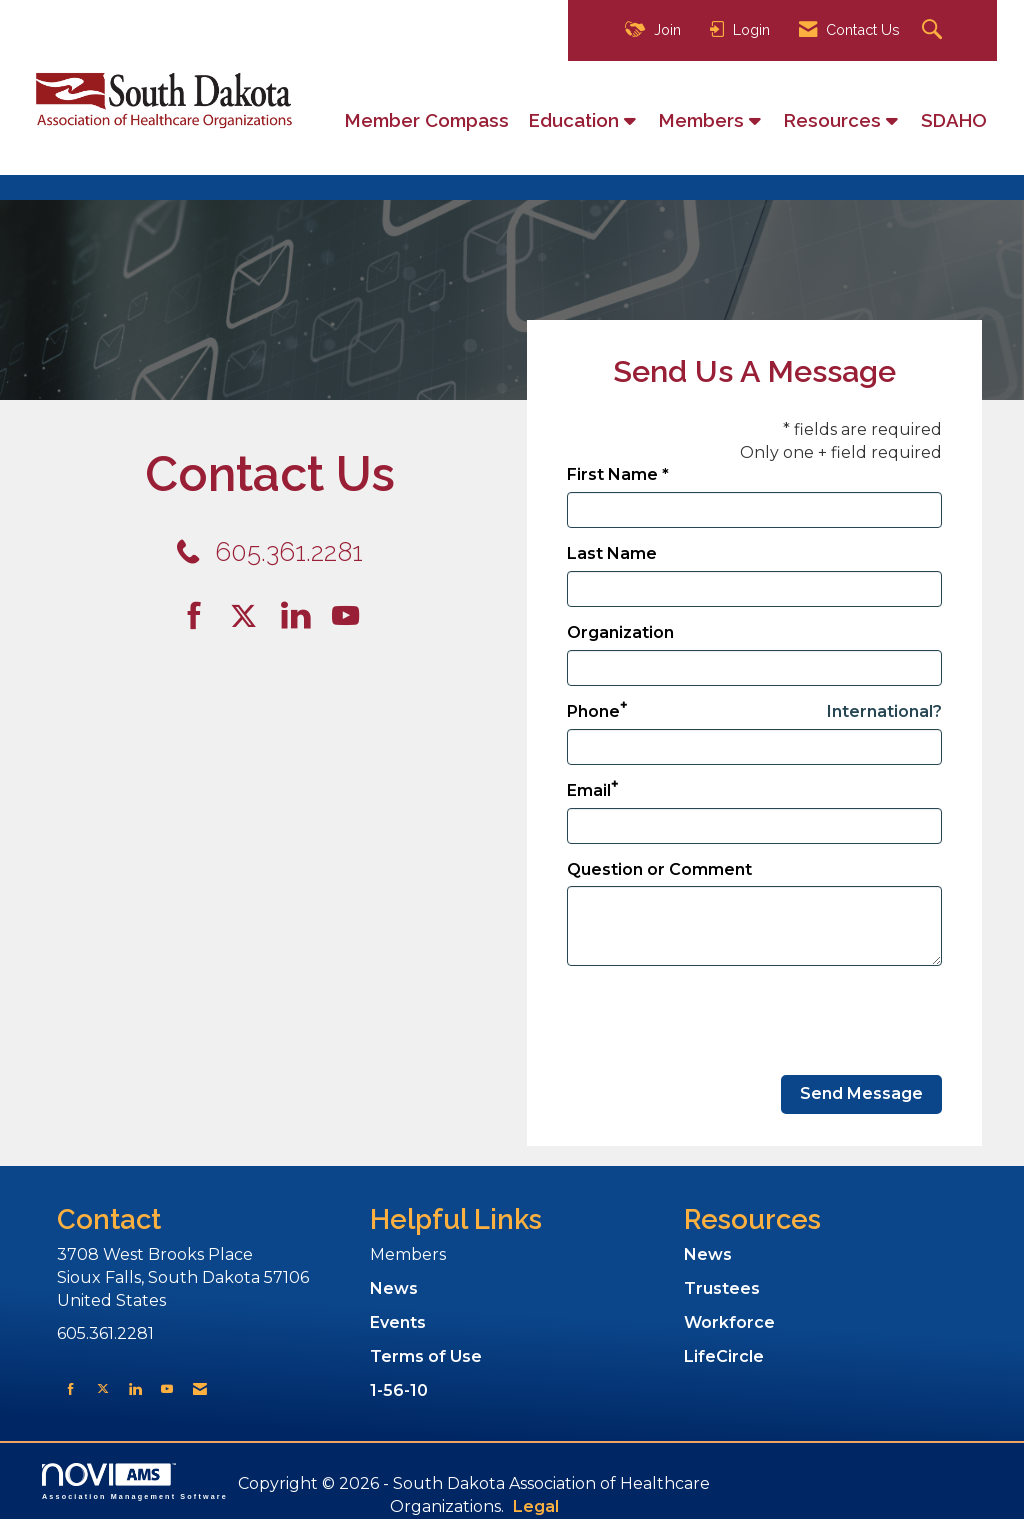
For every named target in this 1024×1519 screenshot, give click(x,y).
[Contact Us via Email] (200, 1388)
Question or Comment (659, 869)
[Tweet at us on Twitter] (247, 616)
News (394, 1288)
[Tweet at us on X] (103, 1388)
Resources (835, 120)
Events (398, 1322)
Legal (536, 1506)
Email (589, 790)
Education (576, 120)
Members (704, 120)
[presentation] (719, 1021)
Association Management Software (135, 1481)
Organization (620, 632)
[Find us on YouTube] (345, 616)
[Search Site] (934, 30)
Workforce (729, 1322)
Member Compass (427, 120)
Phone (593, 711)
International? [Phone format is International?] (884, 711)
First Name (612, 474)
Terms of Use (426, 1356)
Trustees (722, 1288)
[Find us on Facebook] (201, 616)
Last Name (612, 553)
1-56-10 (399, 1390)
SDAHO (954, 120)
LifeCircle (724, 1356)
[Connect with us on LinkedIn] (302, 616)
